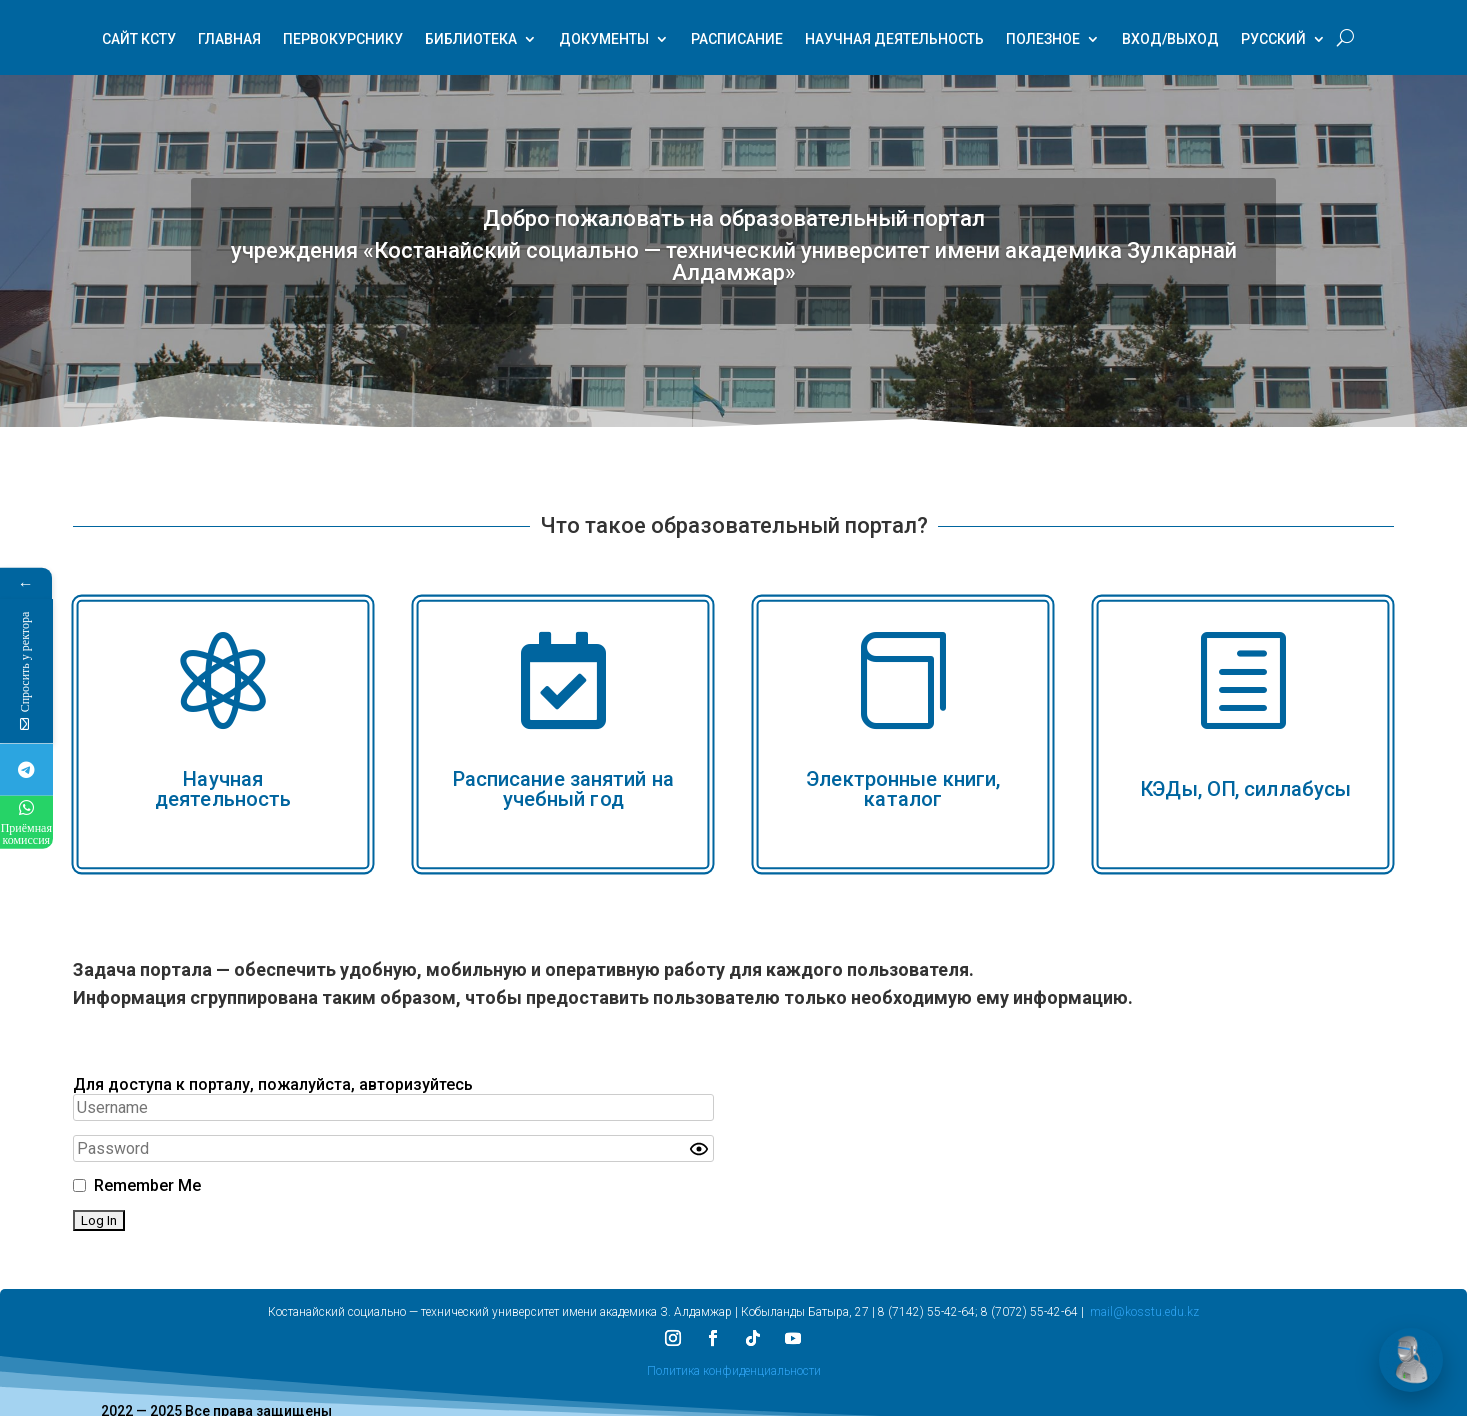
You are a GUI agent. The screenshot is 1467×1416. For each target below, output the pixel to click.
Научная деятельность (894, 40)
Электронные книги (901, 778)
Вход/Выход (1170, 40)
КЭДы (1169, 788)
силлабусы (1297, 788)
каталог (904, 798)
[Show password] (699, 1148)
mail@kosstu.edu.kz (1144, 1312)
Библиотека (471, 40)
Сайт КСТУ (139, 40)
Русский (1273, 40)
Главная (229, 40)
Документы (604, 40)
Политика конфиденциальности (734, 1371)
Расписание (737, 40)
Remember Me (147, 1185)
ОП (1221, 788)
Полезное (1043, 40)
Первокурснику (343, 40)
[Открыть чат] (1411, 1360)
